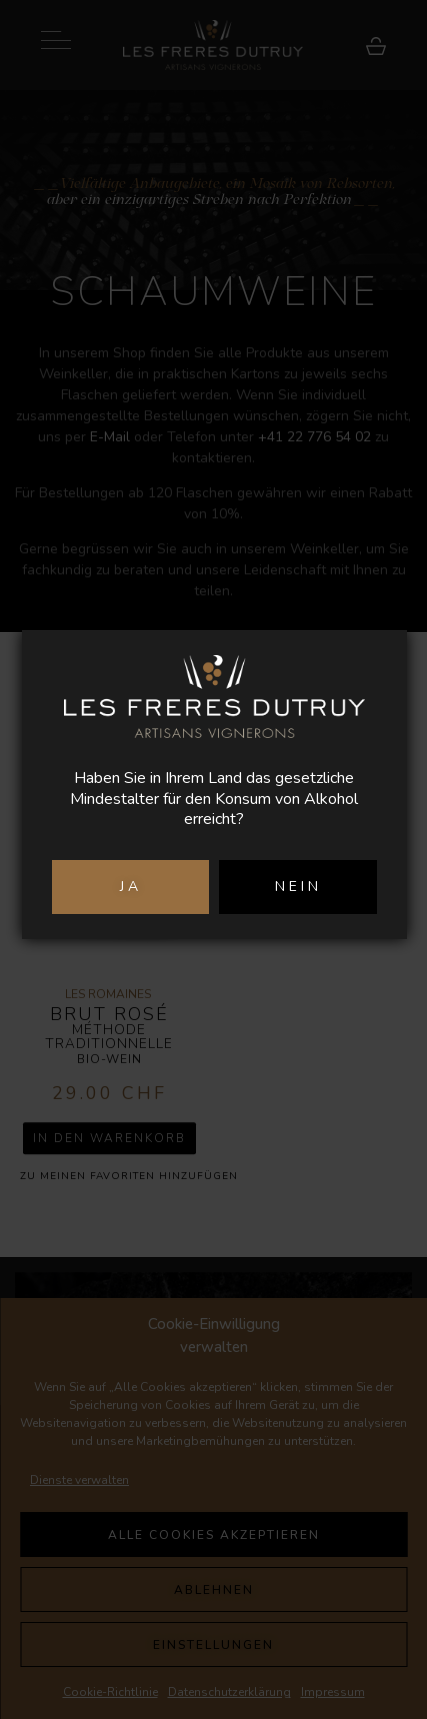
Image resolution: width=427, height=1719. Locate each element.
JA (131, 886)
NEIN (298, 886)
